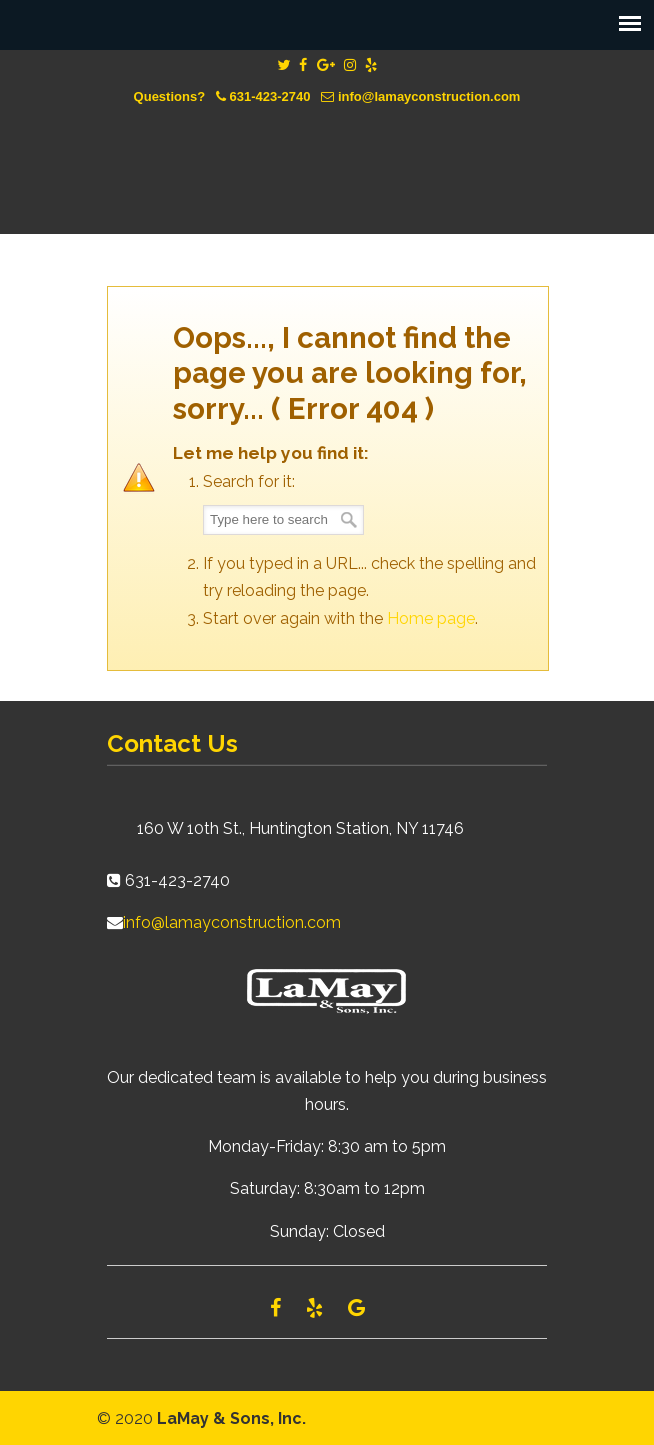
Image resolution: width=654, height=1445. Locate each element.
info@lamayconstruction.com (429, 96)
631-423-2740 (270, 96)
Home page (431, 618)
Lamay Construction (327, 155)
